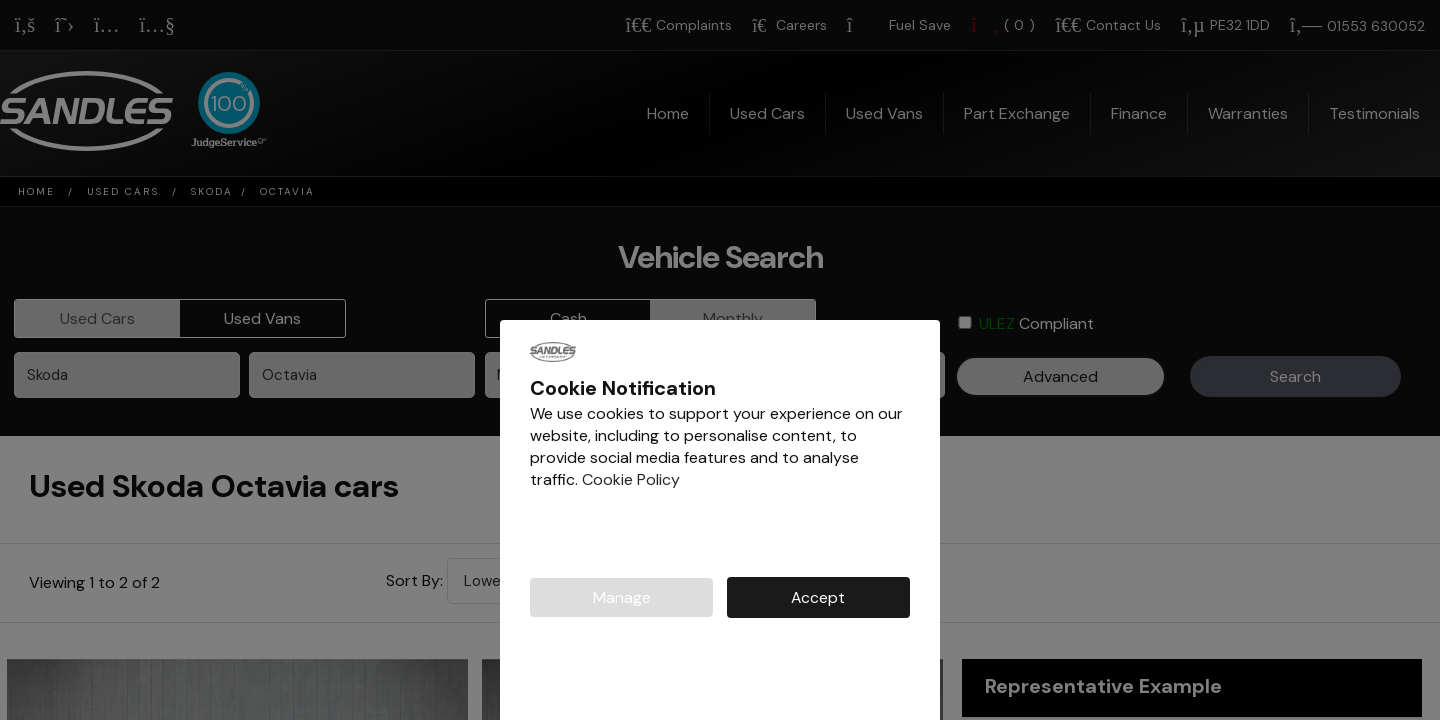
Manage (622, 597)
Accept (818, 597)
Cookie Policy (631, 479)
